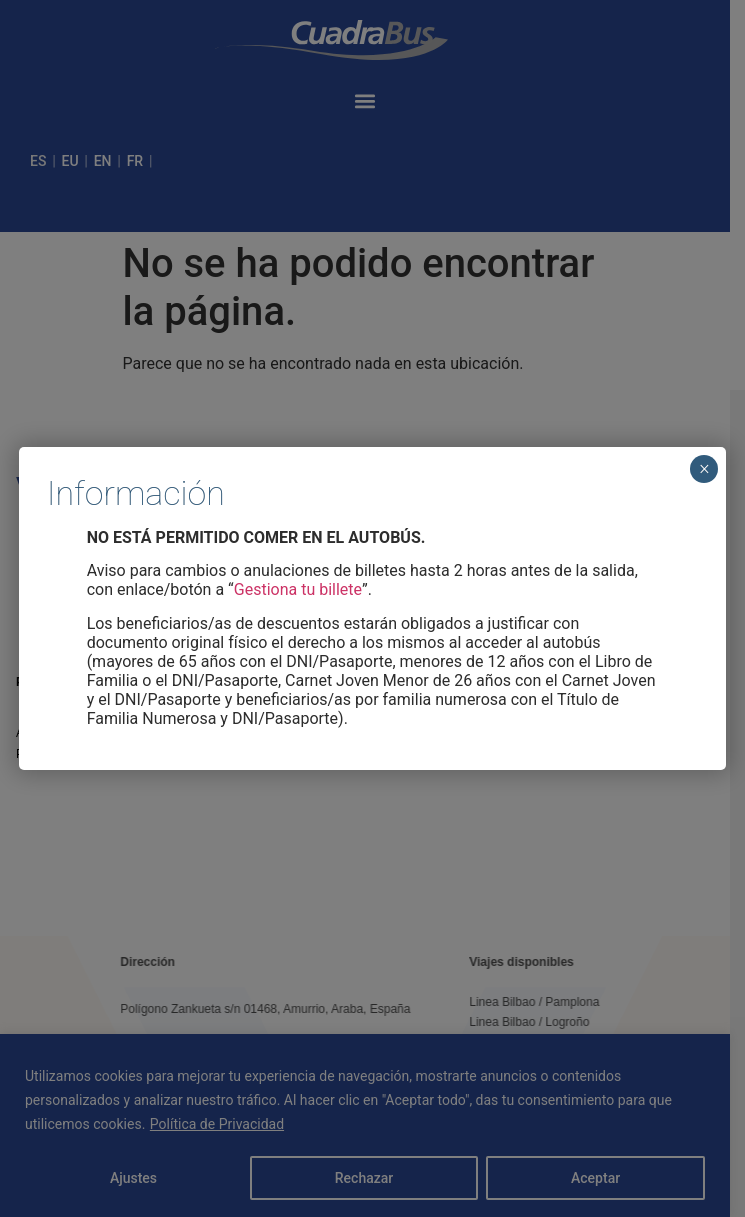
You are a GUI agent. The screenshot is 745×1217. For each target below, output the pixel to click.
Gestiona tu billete (298, 589)
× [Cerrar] (704, 469)
